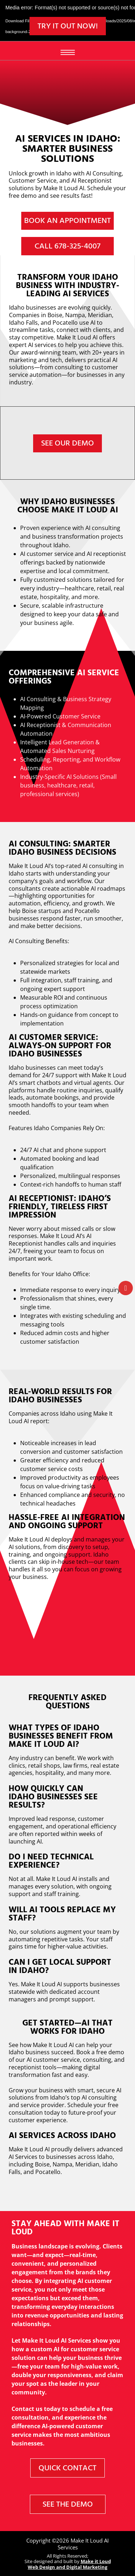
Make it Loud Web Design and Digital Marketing (69, 2564)
